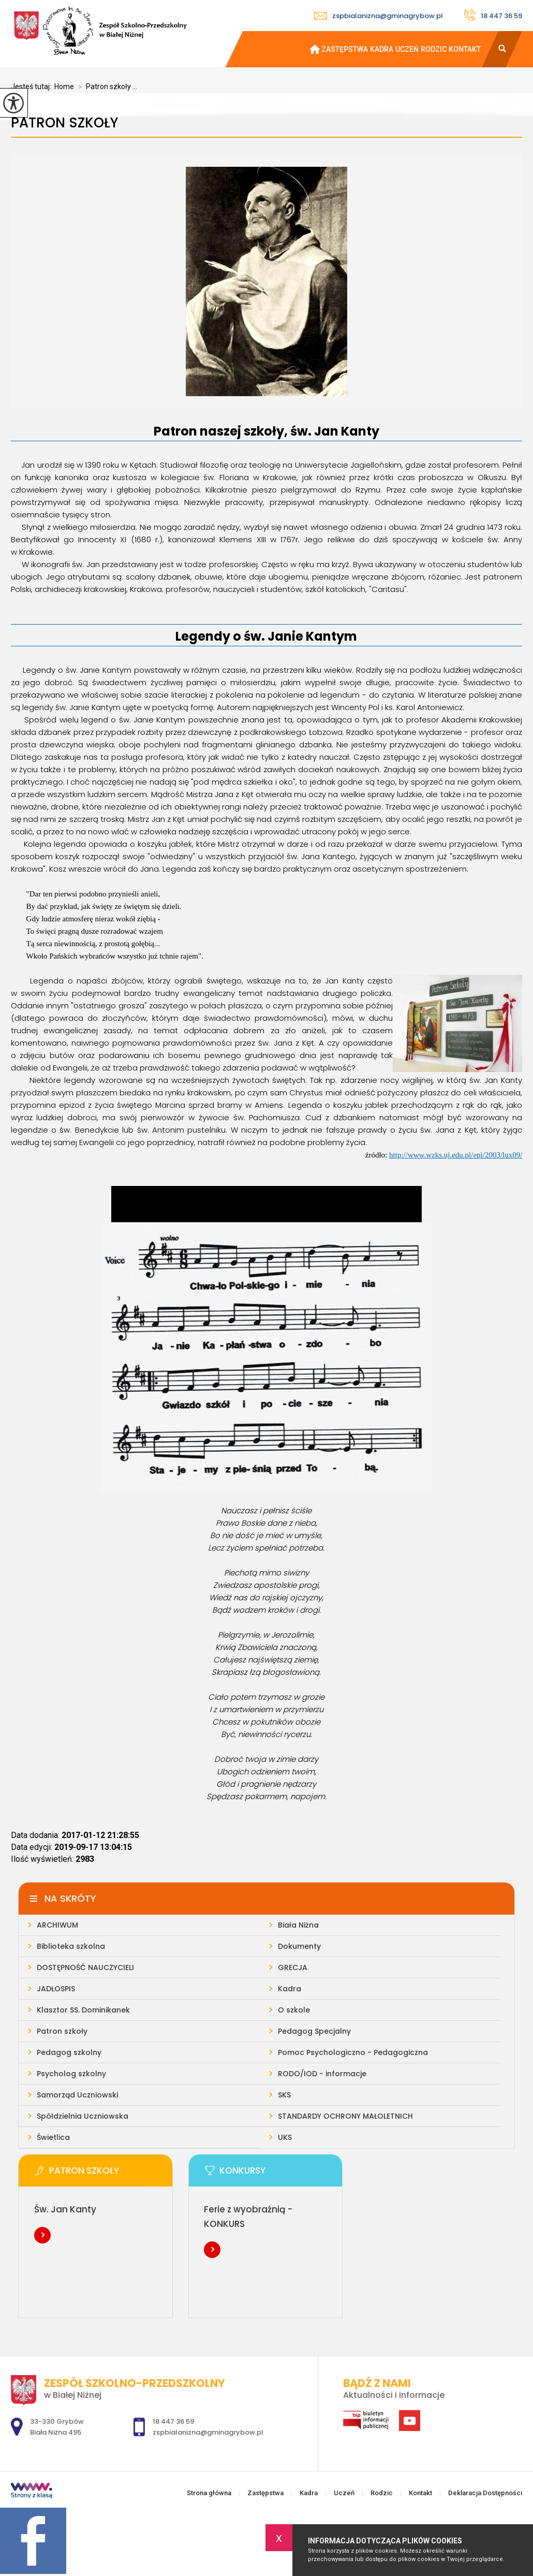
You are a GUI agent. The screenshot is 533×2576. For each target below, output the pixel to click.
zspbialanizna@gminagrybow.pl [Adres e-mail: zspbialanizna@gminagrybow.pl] (208, 2432)
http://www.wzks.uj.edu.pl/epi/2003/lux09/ (455, 1155)
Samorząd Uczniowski (77, 2095)
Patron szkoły (64, 123)
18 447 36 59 (493, 15)
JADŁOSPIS (56, 1989)
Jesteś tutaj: (32, 86)
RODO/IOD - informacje (322, 2073)
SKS (284, 2095)
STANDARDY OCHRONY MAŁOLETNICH (345, 2116)
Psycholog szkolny (71, 2073)
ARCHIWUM (57, 1925)
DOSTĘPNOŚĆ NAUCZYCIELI (85, 1967)
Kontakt (465, 49)
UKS (285, 2137)
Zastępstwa (344, 49)
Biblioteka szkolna (71, 1946)
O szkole (294, 2010)
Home (64, 86)
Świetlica (53, 2137)
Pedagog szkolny (69, 2052)
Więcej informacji (42, 2235)
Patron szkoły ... (105, 86)
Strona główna (310, 49)
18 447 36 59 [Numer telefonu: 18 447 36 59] (173, 2421)
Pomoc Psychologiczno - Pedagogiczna (353, 2052)
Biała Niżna (298, 1925)
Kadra (381, 49)
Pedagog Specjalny (314, 2031)
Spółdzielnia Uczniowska (82, 2116)
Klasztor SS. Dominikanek (83, 2010)
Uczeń (407, 49)
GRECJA (292, 1967)
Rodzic (434, 49)
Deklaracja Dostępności (485, 2493)
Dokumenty (299, 1946)
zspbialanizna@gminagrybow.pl (378, 16)
